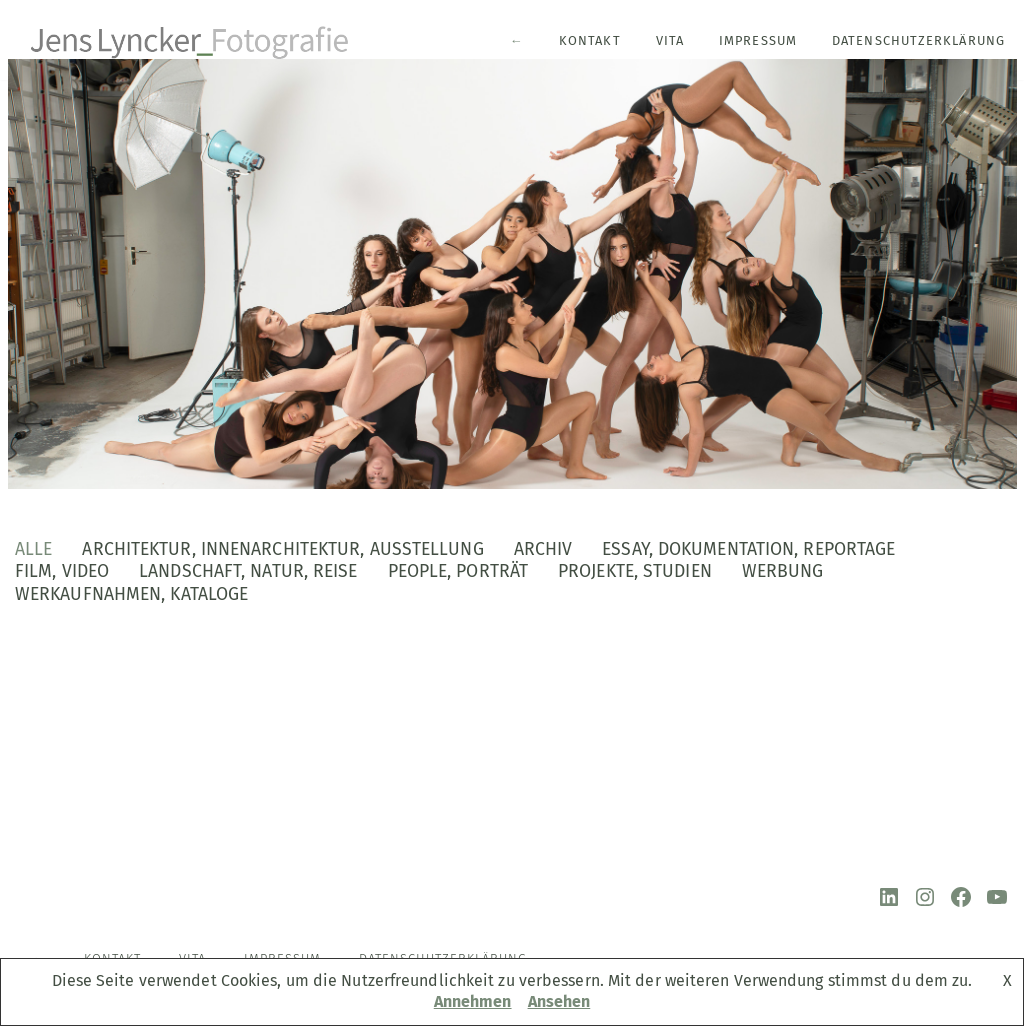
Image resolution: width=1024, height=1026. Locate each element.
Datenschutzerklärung (918, 40)
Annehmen (473, 1001)
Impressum (758, 40)
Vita (670, 40)
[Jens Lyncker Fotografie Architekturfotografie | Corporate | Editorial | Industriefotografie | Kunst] (191, 39)
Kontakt (590, 40)
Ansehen (559, 1001)
